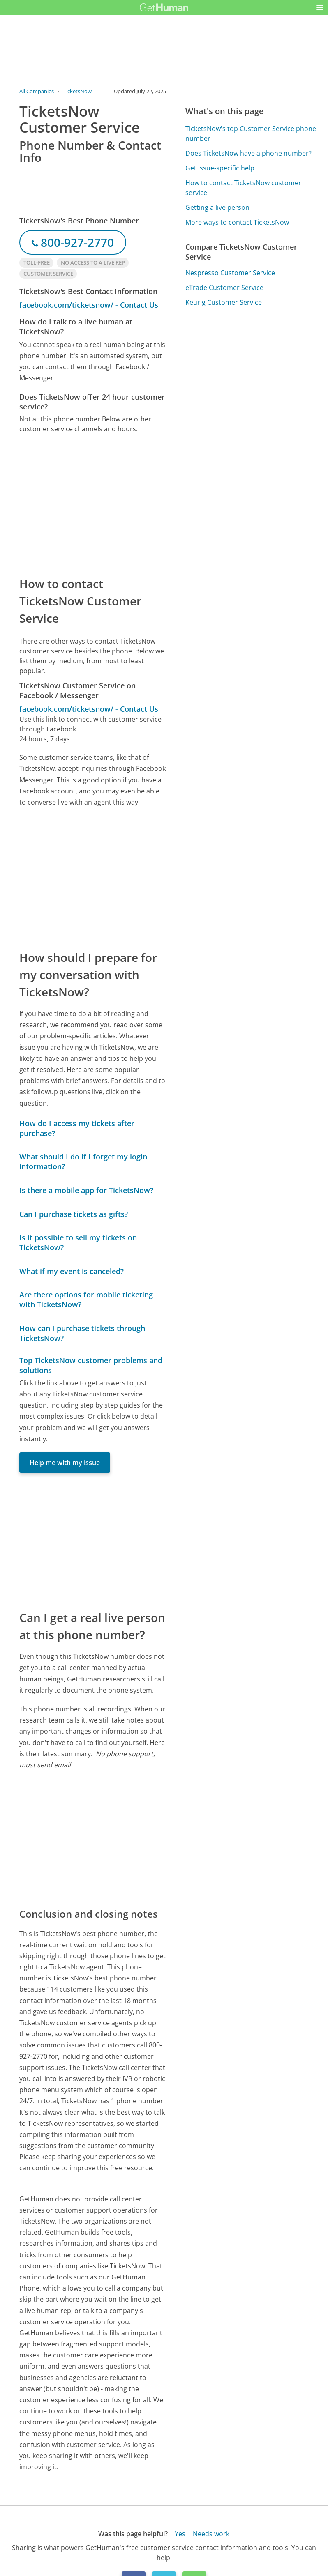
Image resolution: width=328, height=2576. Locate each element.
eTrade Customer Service (224, 287)
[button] (320, 7)
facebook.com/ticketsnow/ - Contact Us (88, 305)
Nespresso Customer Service (230, 272)
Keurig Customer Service (223, 302)
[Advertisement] (92, 504)
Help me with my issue (65, 1462)
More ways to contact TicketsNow (237, 222)
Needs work (211, 2533)
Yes (180, 2533)
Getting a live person (217, 207)
